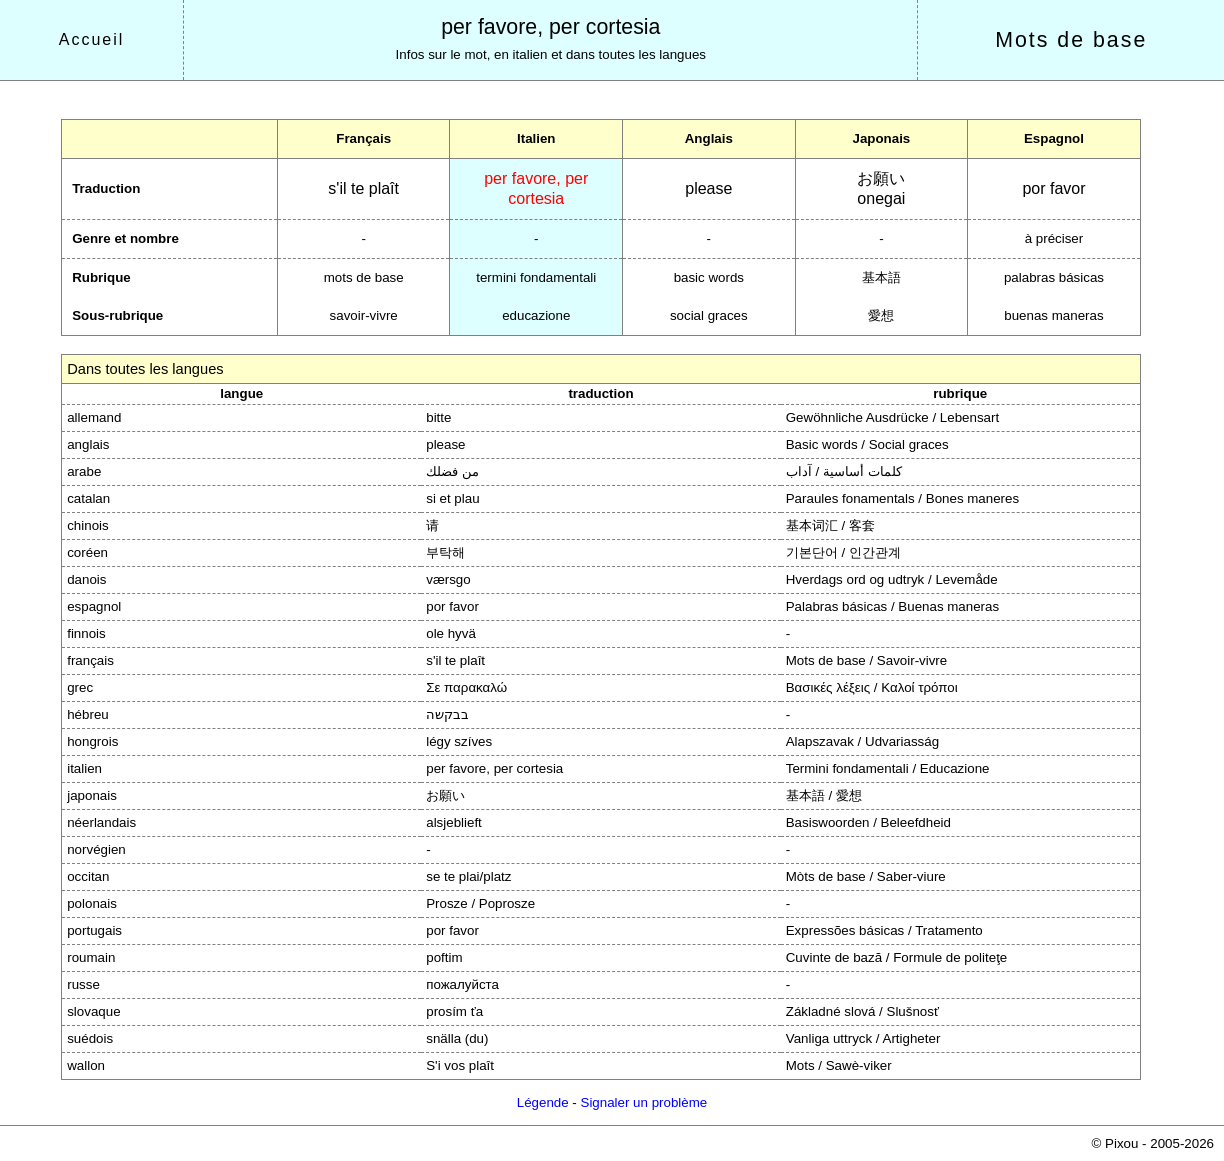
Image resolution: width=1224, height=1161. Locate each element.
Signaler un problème (644, 1102)
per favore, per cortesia (550, 27)
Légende (543, 1102)
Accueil (92, 39)
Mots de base (1071, 40)
